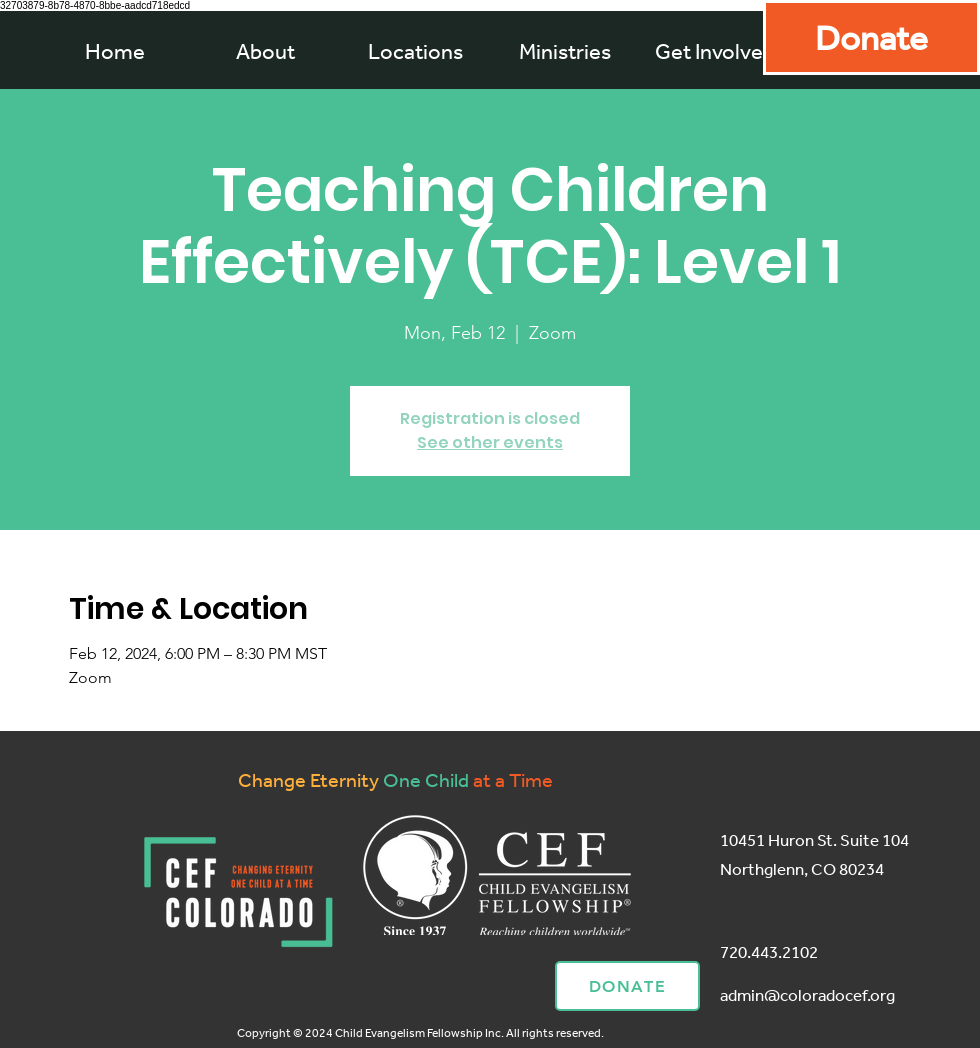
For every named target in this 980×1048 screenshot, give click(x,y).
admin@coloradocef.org (807, 994)
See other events (490, 442)
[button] (565, 51)
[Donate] (871, 37)
